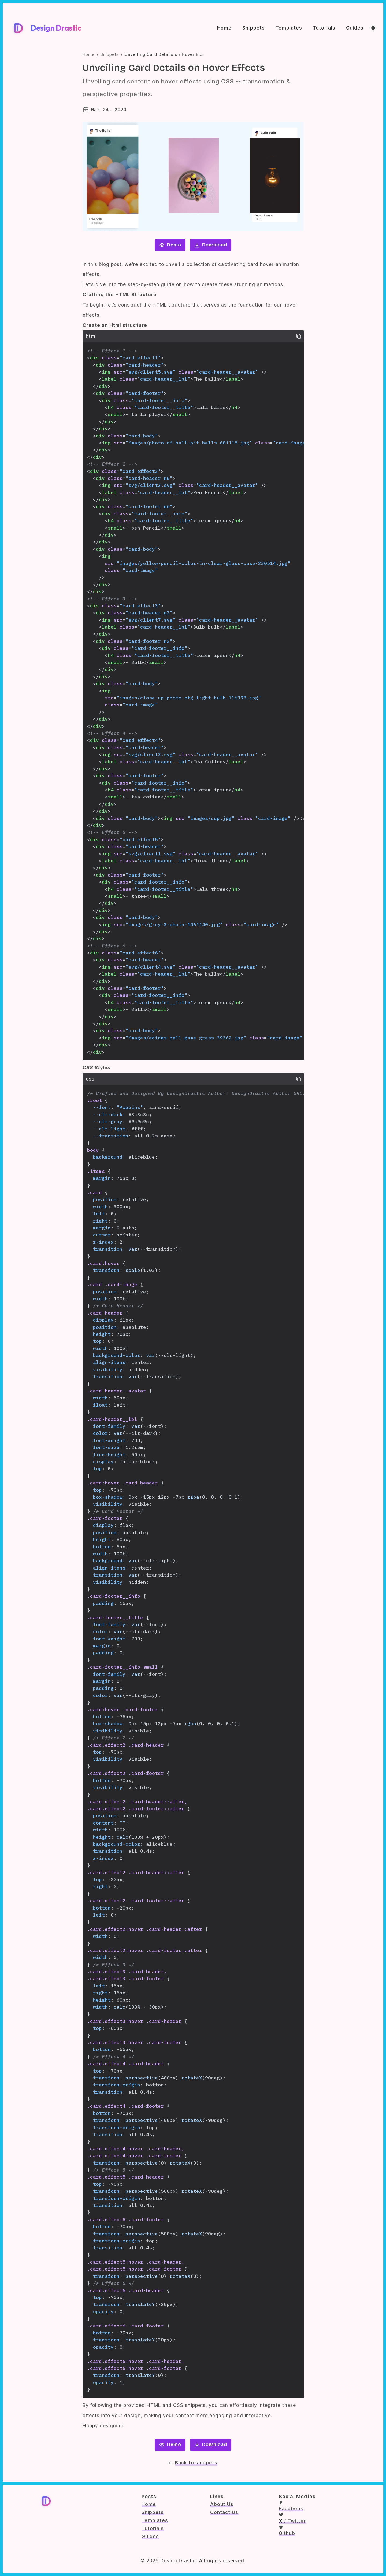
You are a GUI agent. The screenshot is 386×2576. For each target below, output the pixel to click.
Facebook (291, 2505)
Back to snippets (193, 2463)
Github (287, 2530)
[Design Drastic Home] (18, 27)
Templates (289, 28)
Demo (170, 245)
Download (210, 245)
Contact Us (224, 2512)
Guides (354, 28)
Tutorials (324, 28)
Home (224, 28)
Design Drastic (56, 27)
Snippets (253, 28)
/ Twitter (292, 2518)
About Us (221, 2504)
